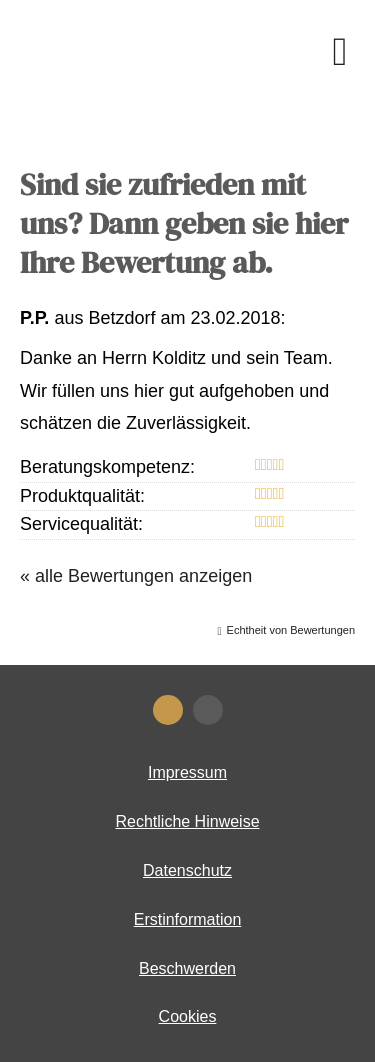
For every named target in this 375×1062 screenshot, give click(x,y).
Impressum (187, 772)
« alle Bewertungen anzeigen (136, 576)
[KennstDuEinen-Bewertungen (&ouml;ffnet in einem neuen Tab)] (168, 710)
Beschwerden (187, 968)
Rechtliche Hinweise (187, 821)
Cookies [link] (188, 1016)
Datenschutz (187, 870)
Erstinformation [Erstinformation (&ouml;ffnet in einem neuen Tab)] (188, 919)
